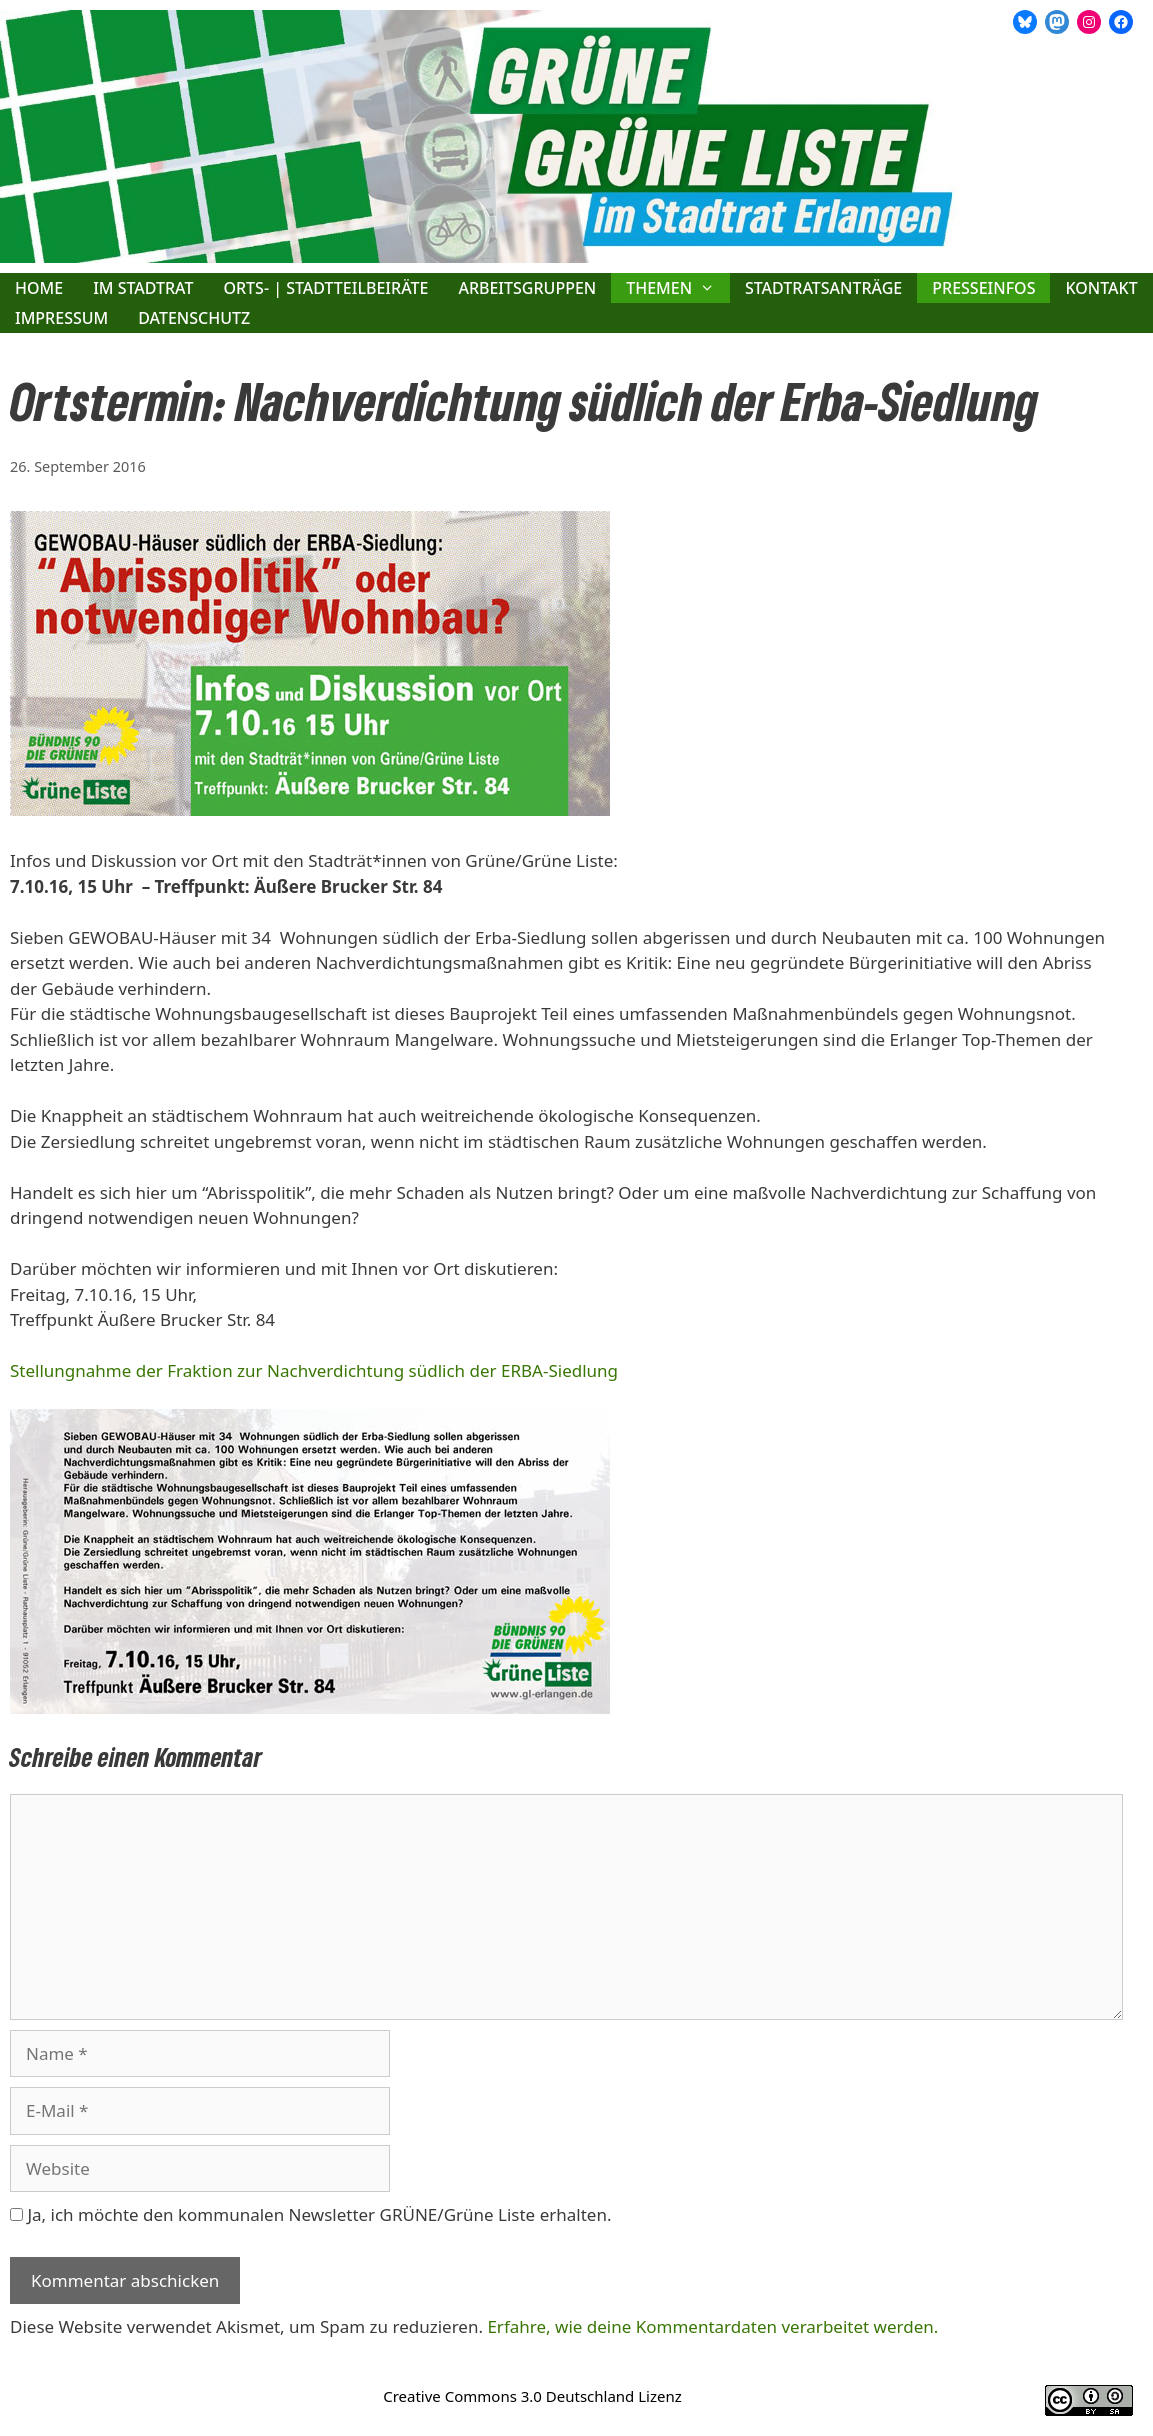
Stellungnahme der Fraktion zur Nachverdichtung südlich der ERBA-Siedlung (314, 1370)
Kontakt (1101, 288)
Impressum (61, 318)
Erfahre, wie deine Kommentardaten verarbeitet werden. (712, 2326)
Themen (678, 288)
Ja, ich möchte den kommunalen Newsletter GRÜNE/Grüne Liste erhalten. (310, 2214)
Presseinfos (983, 288)
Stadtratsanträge (823, 288)
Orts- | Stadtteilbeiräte (325, 288)
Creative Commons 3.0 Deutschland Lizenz (532, 2396)
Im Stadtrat (143, 288)
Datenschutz (194, 318)
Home (39, 288)
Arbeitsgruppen (527, 288)
